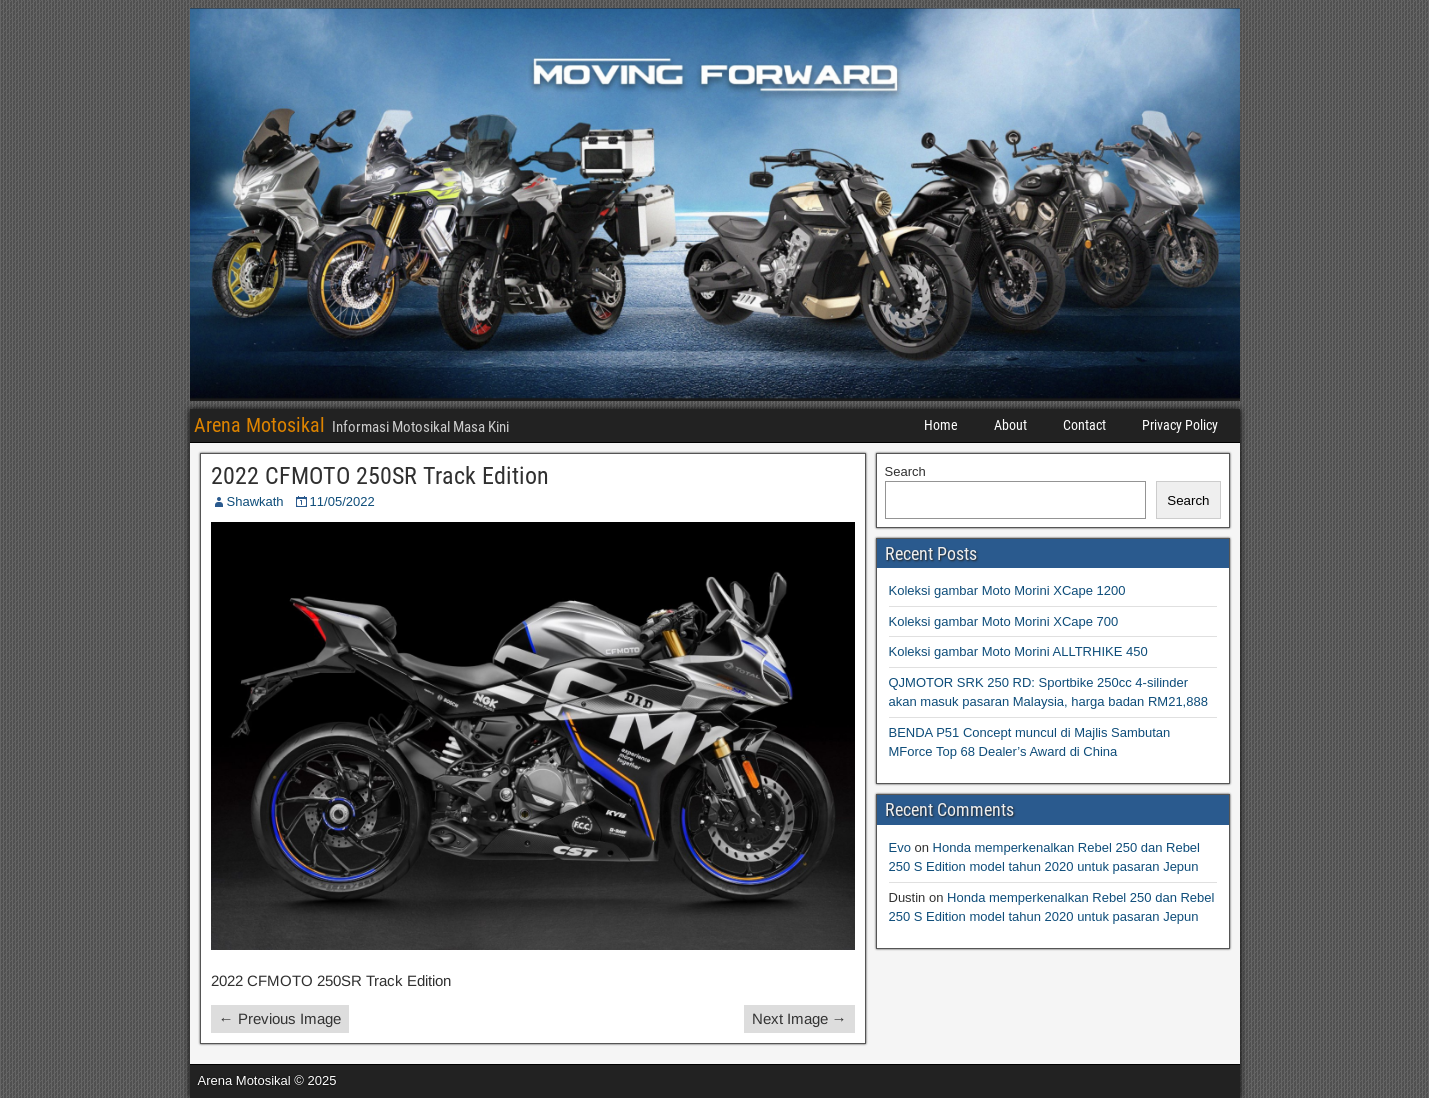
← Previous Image (280, 1018)
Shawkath (255, 501)
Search (905, 471)
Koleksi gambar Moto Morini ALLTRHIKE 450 (1018, 651)
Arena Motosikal (259, 425)
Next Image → (799, 1018)
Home (941, 425)
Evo (900, 847)
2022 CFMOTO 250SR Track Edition (380, 476)
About (1010, 425)
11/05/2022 (342, 501)
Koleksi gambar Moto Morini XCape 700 (1004, 621)
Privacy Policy (1180, 425)
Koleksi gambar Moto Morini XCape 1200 (1007, 590)
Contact (1084, 425)
